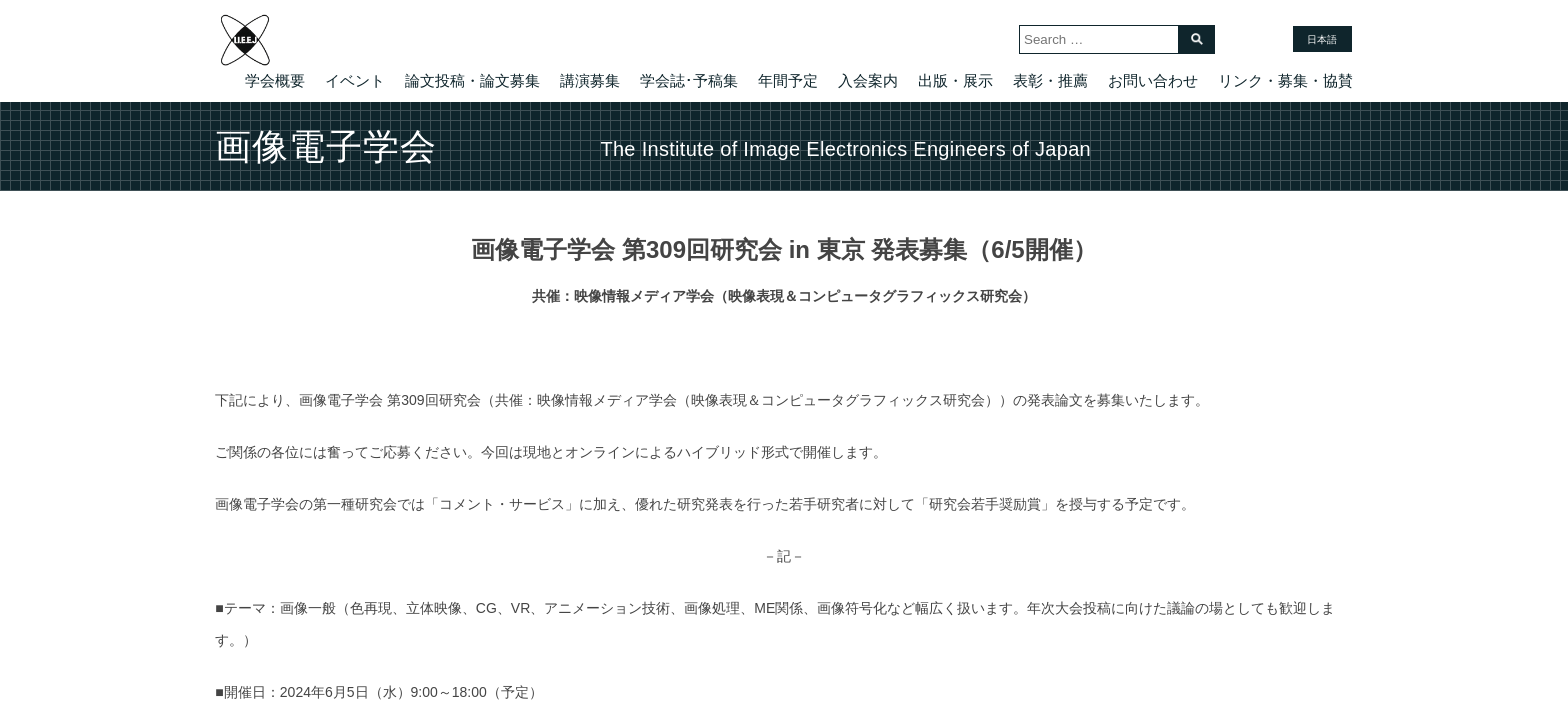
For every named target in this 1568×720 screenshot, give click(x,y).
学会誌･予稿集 (689, 80)
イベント (355, 80)
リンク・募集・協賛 (1285, 80)
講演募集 (590, 80)
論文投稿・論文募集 (472, 80)
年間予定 (788, 80)
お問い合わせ (1153, 80)
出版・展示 (955, 80)
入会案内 (868, 80)
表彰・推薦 (1050, 80)
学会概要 (275, 80)
